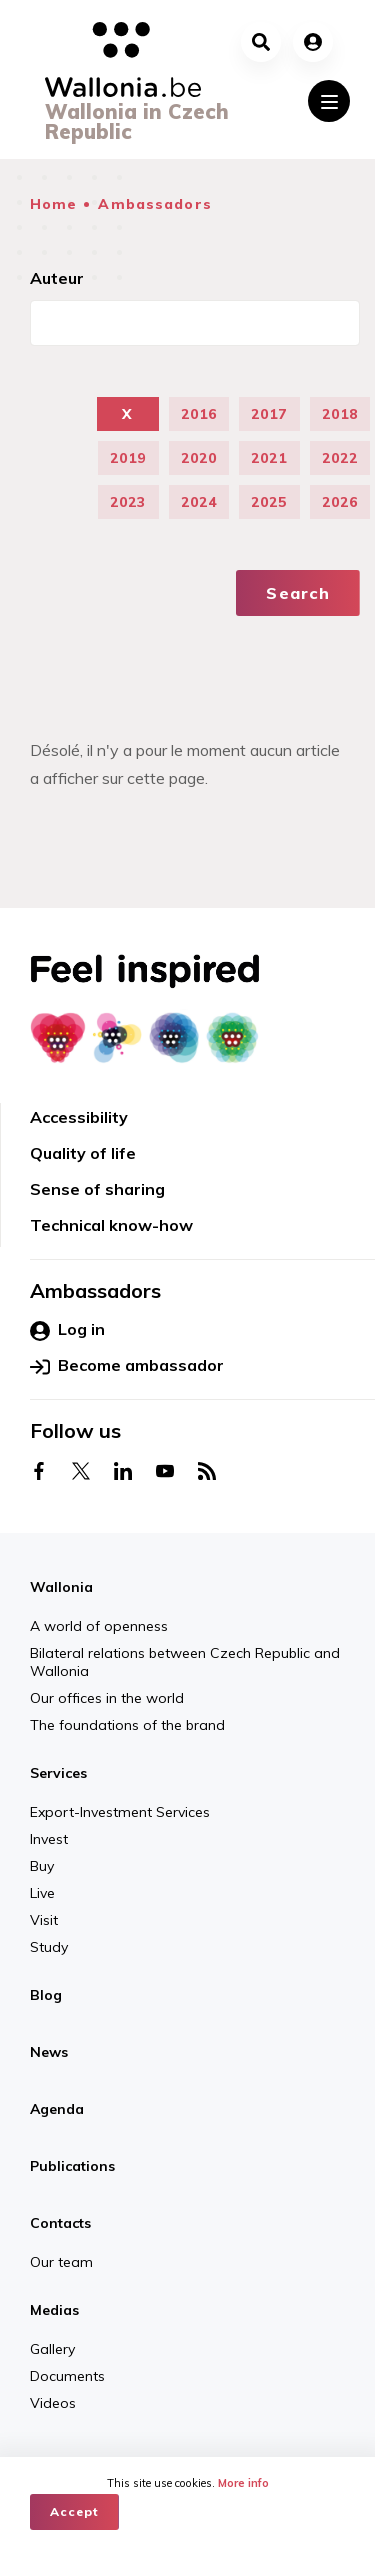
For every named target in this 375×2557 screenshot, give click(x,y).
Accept (74, 2511)
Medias (54, 2310)
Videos (53, 2403)
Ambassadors (154, 204)
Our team (61, 2262)
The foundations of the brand (127, 1725)
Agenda (57, 2109)
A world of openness (99, 1626)
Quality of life (83, 1153)
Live (42, 1893)
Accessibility (79, 1117)
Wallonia (61, 1587)
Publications (72, 2166)
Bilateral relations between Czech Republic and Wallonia (185, 1662)
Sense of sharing (97, 1189)
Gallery (52, 2349)
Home (53, 204)
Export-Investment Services (120, 1812)
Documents (67, 2376)
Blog (46, 1995)
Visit (44, 1920)
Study (49, 1947)
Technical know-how (111, 1225)
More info (243, 2483)
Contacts (60, 2223)
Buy (42, 1866)
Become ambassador (127, 1366)
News (49, 2052)
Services (58, 1773)
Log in (67, 1330)
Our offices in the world (107, 1698)
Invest (49, 1839)
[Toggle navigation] (329, 101)
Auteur (57, 278)
